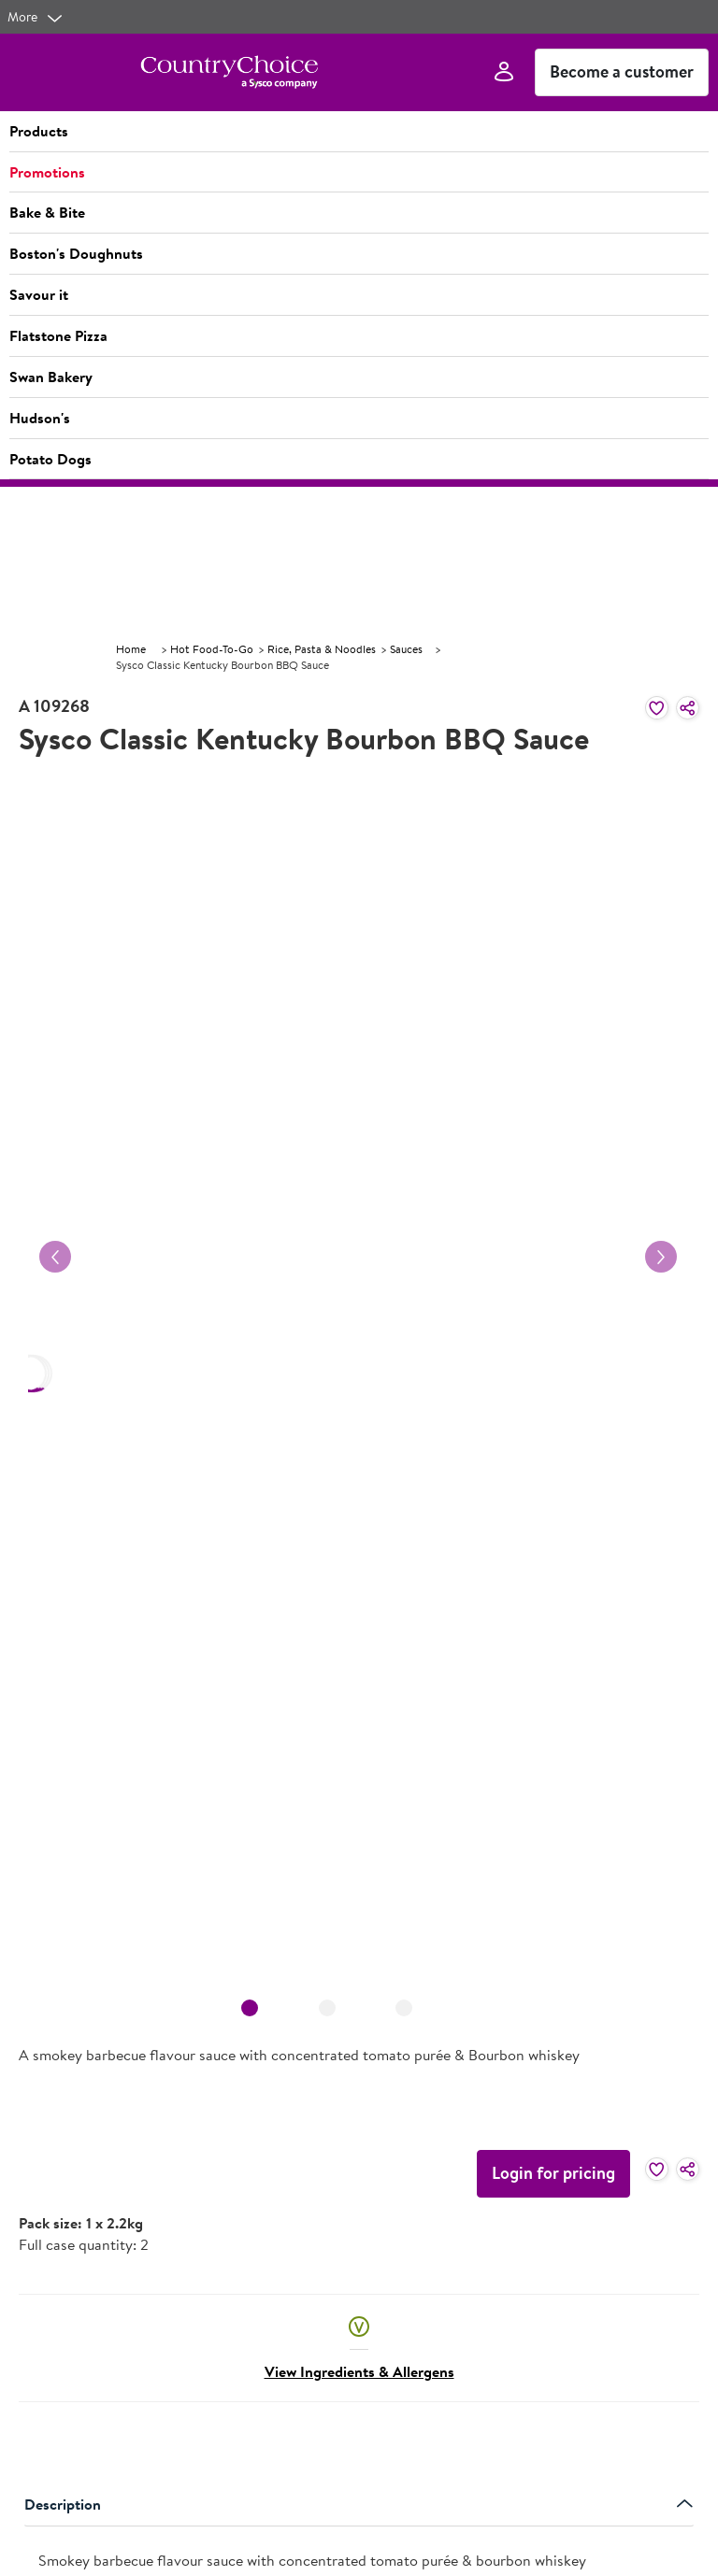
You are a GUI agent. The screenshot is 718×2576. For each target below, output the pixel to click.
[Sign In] (504, 72)
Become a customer (622, 71)
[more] (35, 17)
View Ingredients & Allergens (359, 2371)
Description (359, 2504)
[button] (359, 131)
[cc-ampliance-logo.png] (229, 72)
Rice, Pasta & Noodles (321, 649)
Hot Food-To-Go (211, 649)
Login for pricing (553, 2173)
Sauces (406, 649)
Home (131, 649)
